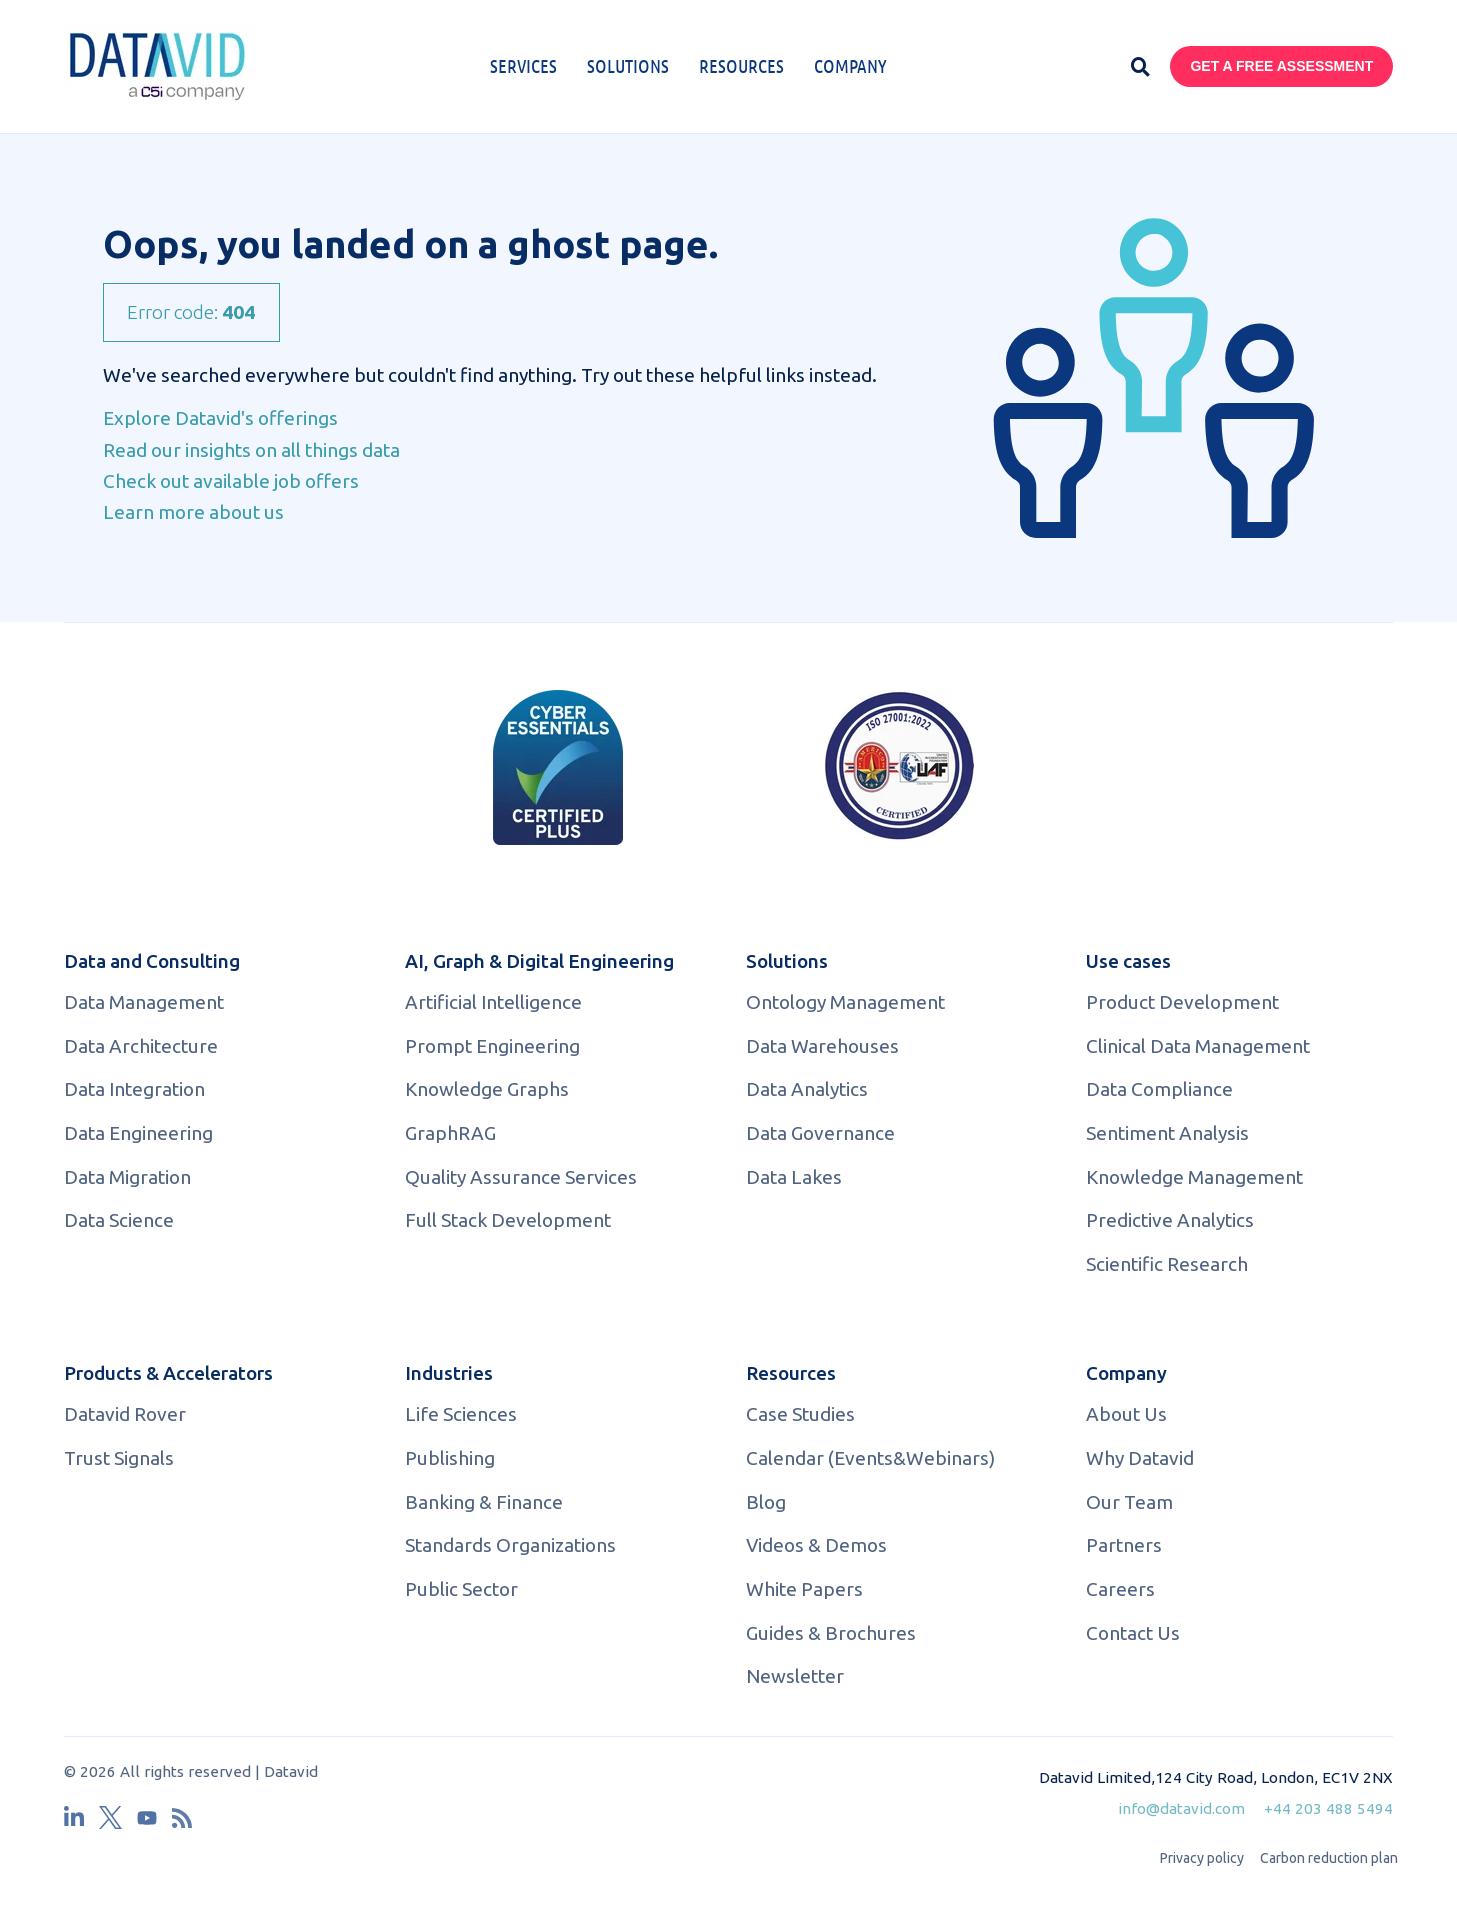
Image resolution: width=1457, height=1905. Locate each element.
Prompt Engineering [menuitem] (492, 1046)
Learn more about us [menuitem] (193, 512)
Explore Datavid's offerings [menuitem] (220, 418)
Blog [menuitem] (766, 1502)
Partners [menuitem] (1124, 1545)
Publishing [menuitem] (450, 1458)
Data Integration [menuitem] (134, 1089)
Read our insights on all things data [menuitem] (251, 450)
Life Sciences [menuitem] (461, 1414)
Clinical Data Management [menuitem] (1198, 1046)
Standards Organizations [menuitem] (510, 1545)
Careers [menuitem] (1120, 1589)
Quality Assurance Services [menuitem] (521, 1177)
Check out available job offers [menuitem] (231, 481)
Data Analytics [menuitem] (807, 1089)
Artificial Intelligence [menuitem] (493, 1002)
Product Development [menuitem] (1182, 1002)
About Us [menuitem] (1126, 1414)
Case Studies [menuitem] (800, 1414)
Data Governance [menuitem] (820, 1133)
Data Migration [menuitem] (127, 1177)
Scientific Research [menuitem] (1167, 1264)
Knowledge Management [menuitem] (1194, 1177)
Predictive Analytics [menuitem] (1170, 1220)
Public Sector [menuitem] (461, 1589)
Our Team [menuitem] (1129, 1502)
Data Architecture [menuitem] (141, 1046)
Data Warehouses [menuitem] (822, 1046)
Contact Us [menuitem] (1133, 1633)
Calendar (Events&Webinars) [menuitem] (870, 1458)
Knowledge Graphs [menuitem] (487, 1089)
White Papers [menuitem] (804, 1589)
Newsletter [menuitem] (795, 1676)
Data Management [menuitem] (144, 1002)
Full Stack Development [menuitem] (508, 1220)
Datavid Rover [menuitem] (125, 1414)
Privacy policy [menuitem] (1202, 1858)
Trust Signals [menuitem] (119, 1458)
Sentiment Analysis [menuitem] (1167, 1133)
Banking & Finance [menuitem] (484, 1502)
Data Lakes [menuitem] (794, 1177)
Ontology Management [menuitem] (845, 1002)
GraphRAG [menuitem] (450, 1133)
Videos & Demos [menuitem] (816, 1545)
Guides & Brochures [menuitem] (831, 1633)
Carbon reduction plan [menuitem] (1329, 1858)
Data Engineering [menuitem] (138, 1133)
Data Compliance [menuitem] (1159, 1089)
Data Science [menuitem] (119, 1220)
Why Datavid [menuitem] (1140, 1458)
